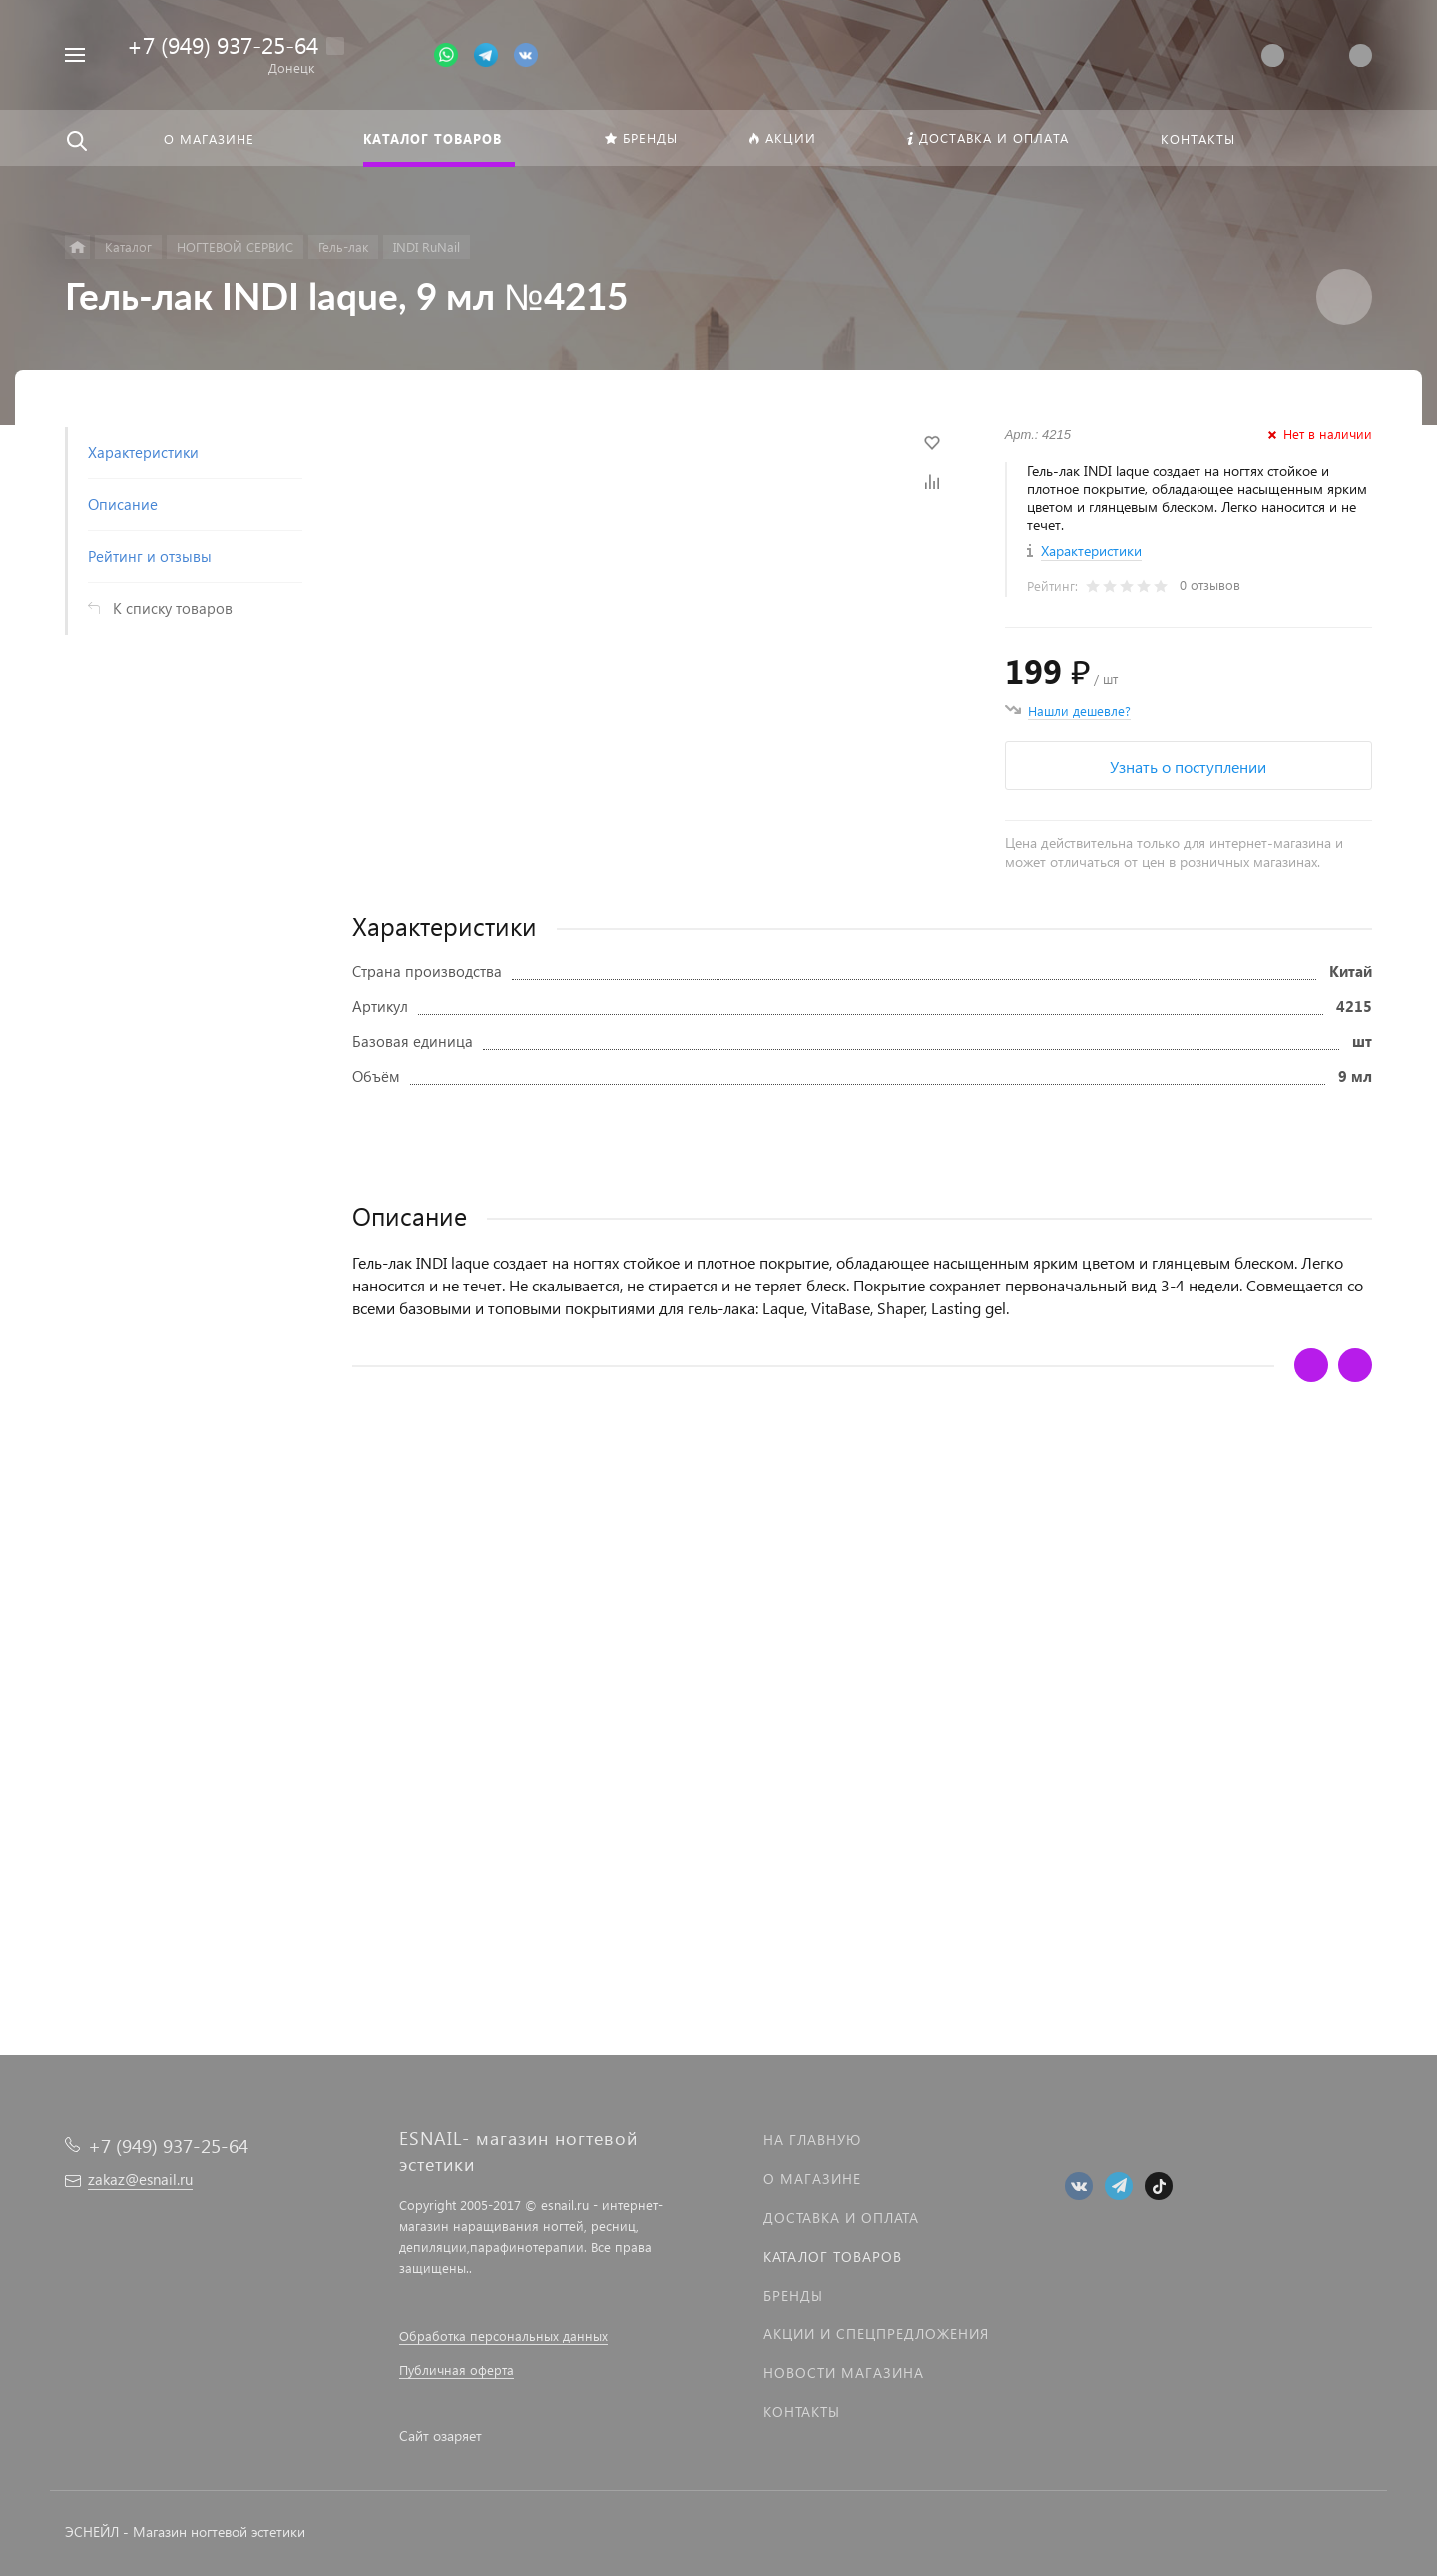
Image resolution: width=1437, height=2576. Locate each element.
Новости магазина (843, 2372)
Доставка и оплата (841, 2217)
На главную (812, 2139)
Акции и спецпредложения (876, 2333)
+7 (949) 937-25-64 (222, 44)
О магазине (812, 2178)
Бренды (793, 2295)
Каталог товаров (832, 2256)
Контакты (801, 2411)
